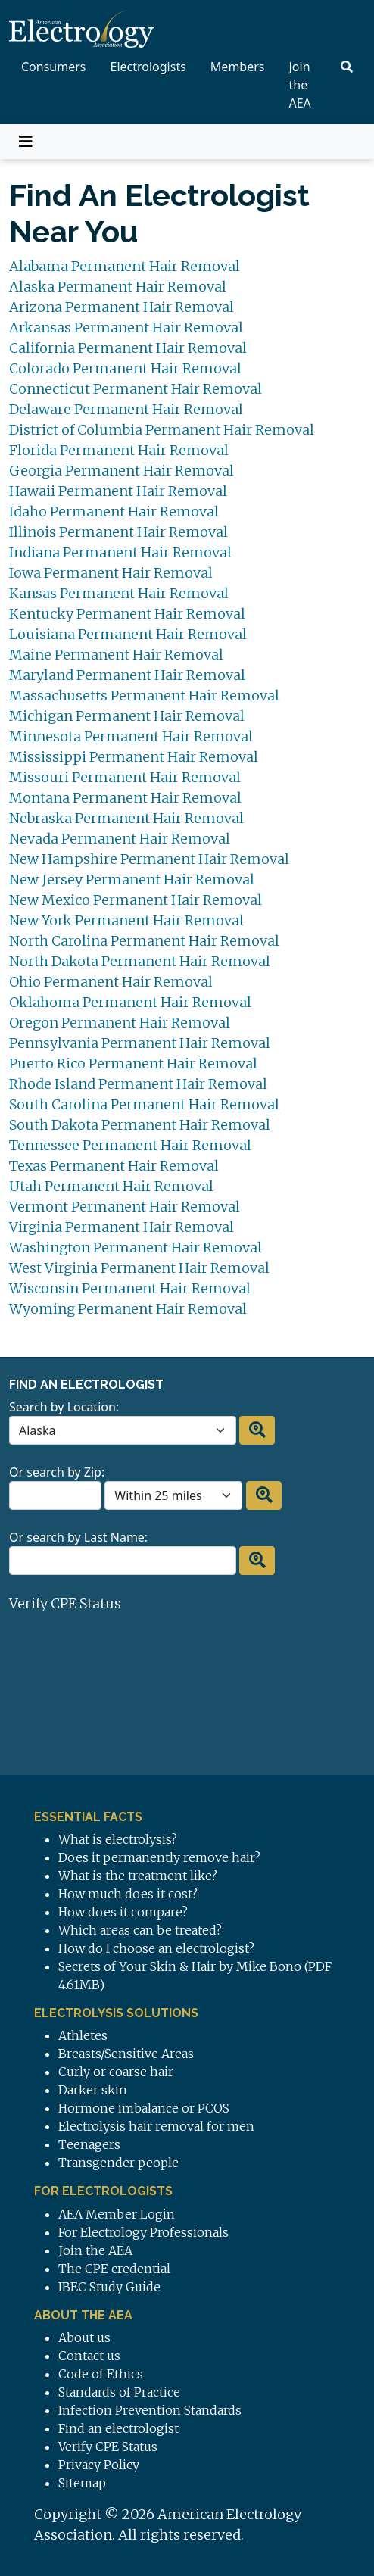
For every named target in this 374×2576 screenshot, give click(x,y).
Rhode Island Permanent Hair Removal (138, 1084)
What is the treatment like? (137, 1875)
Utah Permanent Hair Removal (111, 1186)
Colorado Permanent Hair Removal (125, 368)
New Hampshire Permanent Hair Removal (149, 859)
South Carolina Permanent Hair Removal (144, 1104)
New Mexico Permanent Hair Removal (135, 900)
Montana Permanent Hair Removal (125, 797)
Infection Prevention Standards (150, 2410)
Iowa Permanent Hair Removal (111, 573)
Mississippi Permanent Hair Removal (133, 757)
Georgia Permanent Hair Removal (121, 470)
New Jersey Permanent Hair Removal (131, 879)
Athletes (83, 2035)
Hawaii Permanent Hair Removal (118, 491)
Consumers (53, 66)
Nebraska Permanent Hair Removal (126, 818)
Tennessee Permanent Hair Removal (130, 1145)
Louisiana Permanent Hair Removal (128, 634)
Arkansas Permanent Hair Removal (126, 327)
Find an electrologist (118, 2428)
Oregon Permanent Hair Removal (119, 1022)
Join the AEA (300, 84)
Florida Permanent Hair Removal (119, 450)
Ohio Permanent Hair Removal (111, 981)
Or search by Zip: (56, 1472)
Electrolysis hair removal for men (156, 2126)
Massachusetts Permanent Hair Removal (144, 695)
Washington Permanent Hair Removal (135, 1247)
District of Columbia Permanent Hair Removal (161, 429)
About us (84, 2337)
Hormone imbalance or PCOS (143, 2108)
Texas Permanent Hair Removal (114, 1165)
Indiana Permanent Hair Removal (120, 552)
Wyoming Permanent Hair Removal (128, 1309)
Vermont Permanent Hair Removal (124, 1206)
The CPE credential (114, 2268)
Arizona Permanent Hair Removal (121, 307)
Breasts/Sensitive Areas (126, 2053)
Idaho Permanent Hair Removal (114, 511)
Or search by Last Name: (78, 1537)
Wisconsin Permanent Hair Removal (130, 1288)
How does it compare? (123, 1912)
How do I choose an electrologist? (156, 1948)
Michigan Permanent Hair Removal (127, 716)
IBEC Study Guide (109, 2286)
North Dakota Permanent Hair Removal (139, 961)
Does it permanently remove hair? (159, 1857)
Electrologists (148, 66)
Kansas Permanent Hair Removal (119, 593)
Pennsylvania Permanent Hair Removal (139, 1043)
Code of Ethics (100, 2373)
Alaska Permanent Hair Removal (117, 286)
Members (237, 66)
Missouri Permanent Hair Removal (125, 777)
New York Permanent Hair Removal (126, 920)
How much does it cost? (128, 1893)
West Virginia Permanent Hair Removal (139, 1268)
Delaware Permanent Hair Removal (126, 409)
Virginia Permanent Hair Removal (121, 1227)
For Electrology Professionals (143, 2232)
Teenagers (89, 2144)
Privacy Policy (98, 2464)
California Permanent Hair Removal (128, 348)
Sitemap (82, 2482)
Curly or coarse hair (115, 2071)
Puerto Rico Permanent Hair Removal (133, 1063)
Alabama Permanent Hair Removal (124, 266)
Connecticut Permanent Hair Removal (135, 389)
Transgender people (118, 2162)
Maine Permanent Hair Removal (116, 654)
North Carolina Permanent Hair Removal (144, 941)
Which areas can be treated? (140, 1930)
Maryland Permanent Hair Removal (127, 675)
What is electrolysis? (117, 1839)
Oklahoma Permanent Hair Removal (130, 1002)
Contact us (89, 2355)
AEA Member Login (116, 2214)
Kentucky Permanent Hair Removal (127, 613)
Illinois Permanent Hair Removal (118, 532)
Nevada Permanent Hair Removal (119, 838)
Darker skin (92, 2089)
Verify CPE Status (65, 1603)
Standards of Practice (119, 2392)
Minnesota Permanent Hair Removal (131, 736)
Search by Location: (64, 1407)
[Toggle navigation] (25, 141)
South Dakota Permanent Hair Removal (139, 1125)
